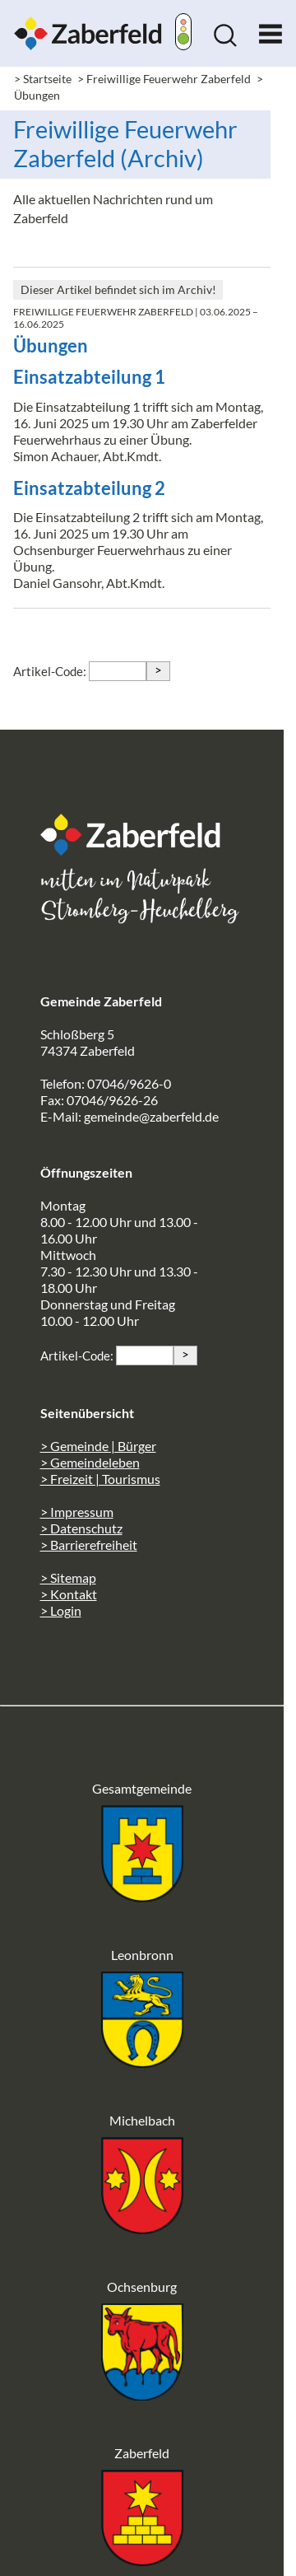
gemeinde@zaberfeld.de (151, 1116)
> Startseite (43, 79)
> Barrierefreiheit (88, 1544)
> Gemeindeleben (90, 1462)
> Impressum (76, 1511)
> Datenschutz (81, 1528)
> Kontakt (68, 1594)
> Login (60, 1610)
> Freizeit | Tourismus (100, 1478)
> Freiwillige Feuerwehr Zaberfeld (164, 79)
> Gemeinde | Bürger (98, 1446)
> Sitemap (68, 1577)
